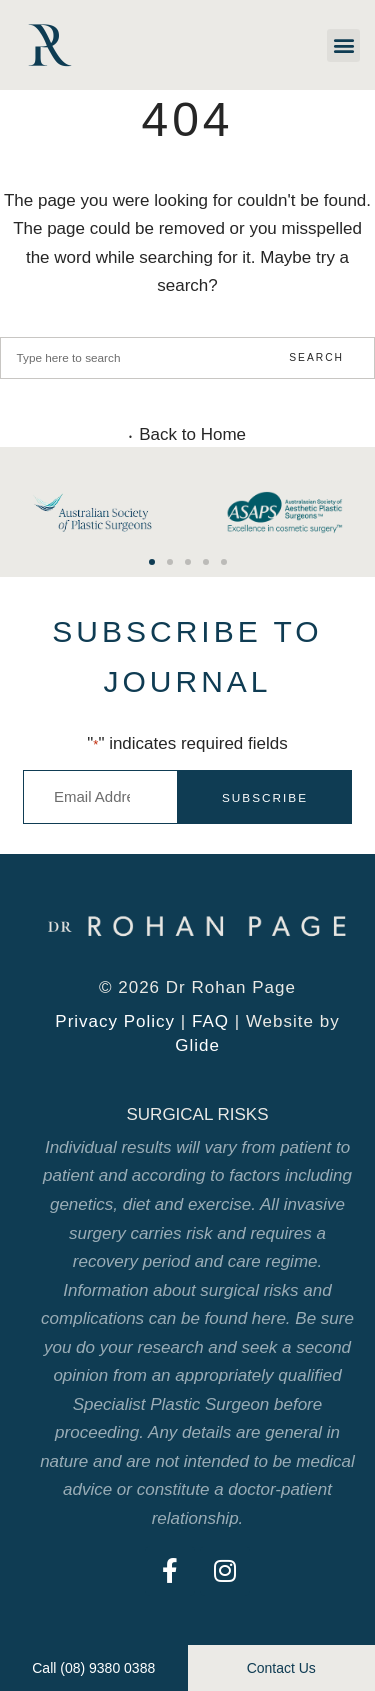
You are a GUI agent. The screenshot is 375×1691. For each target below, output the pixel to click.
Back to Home (192, 435)
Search (316, 357)
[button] (343, 45)
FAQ (210, 1021)
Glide (197, 1045)
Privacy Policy (115, 1021)
